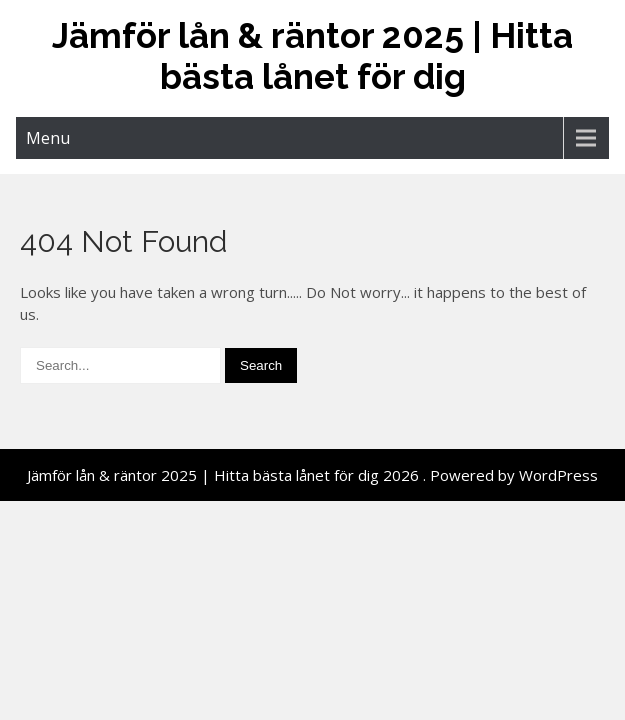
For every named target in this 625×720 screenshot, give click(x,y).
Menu (48, 138)
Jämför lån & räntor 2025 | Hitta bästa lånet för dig (312, 56)
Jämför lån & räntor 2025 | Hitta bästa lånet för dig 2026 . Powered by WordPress (312, 475)
